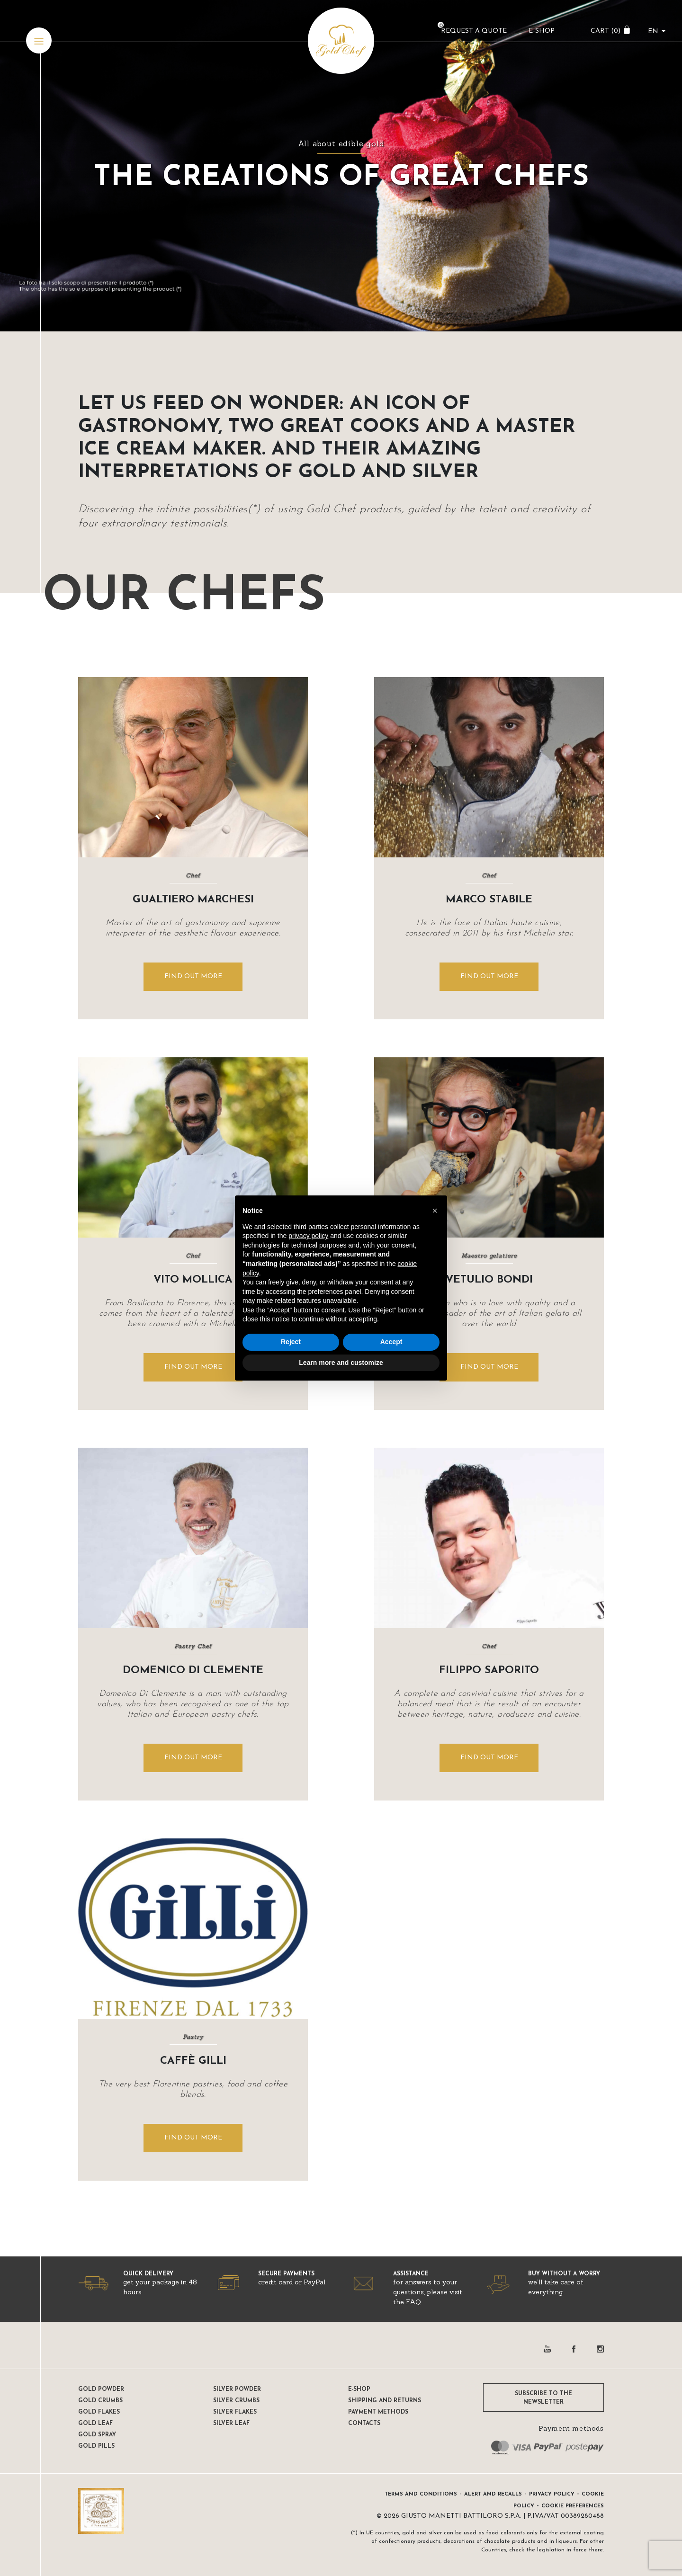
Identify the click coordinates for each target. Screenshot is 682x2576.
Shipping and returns (384, 2401)
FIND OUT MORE (193, 976)
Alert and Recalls (493, 2494)
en (651, 35)
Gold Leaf (95, 2423)
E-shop (359, 2389)
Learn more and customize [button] (341, 1362)
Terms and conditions (421, 2494)
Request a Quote (471, 35)
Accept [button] (391, 1342)
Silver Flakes (235, 2412)
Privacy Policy (551, 2494)
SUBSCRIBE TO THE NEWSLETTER (543, 2398)
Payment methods (378, 2412)
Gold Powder (101, 2389)
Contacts (364, 2423)
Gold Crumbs (100, 2401)
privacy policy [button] (308, 1235)
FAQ (413, 2302)
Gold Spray (97, 2435)
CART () (603, 36)
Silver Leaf (231, 2423)
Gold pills (96, 2446)
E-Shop (539, 35)
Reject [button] (291, 1342)
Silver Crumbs (236, 2401)
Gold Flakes (99, 2412)
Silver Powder (237, 2389)
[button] (434, 1210)
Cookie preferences (572, 2506)
